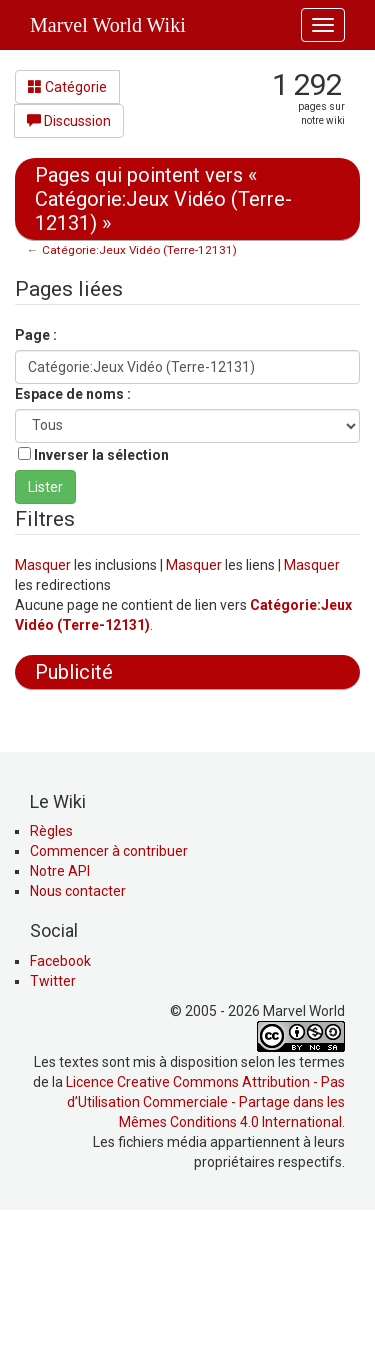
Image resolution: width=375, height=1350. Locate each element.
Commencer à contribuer (109, 986)
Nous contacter (78, 1026)
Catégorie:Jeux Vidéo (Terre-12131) (139, 250)
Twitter (53, 1116)
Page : (36, 335)
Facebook (60, 1096)
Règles (51, 966)
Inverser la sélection (101, 455)
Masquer (43, 565)
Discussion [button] (69, 121)
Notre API (60, 1006)
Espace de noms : (73, 394)
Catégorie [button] (67, 87)
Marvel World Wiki (108, 25)
